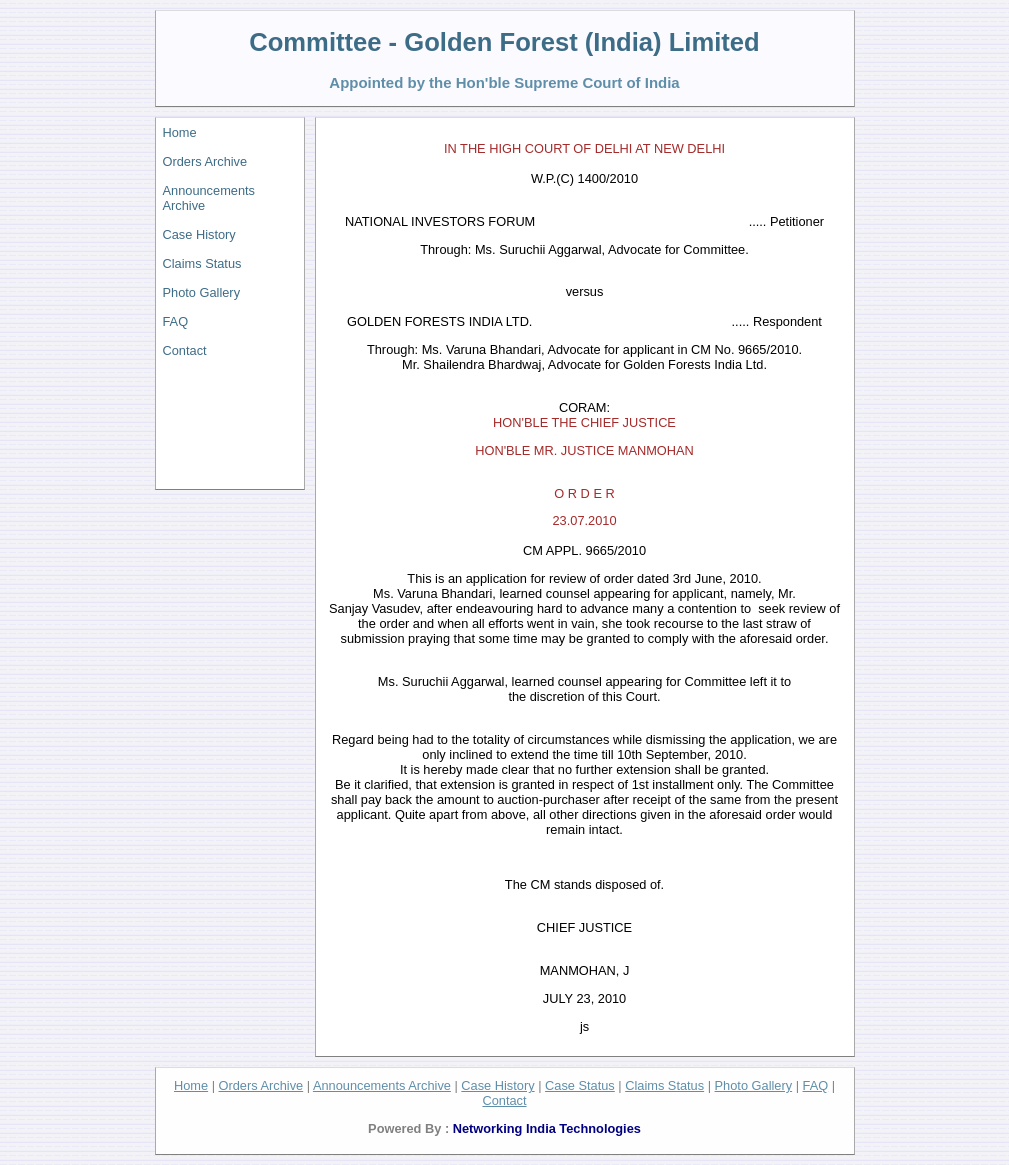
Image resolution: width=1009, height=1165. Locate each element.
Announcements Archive (209, 198)
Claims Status (202, 263)
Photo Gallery (202, 292)
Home (180, 132)
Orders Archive (205, 161)
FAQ (176, 321)
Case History (199, 234)
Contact (185, 350)
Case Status (580, 1085)
